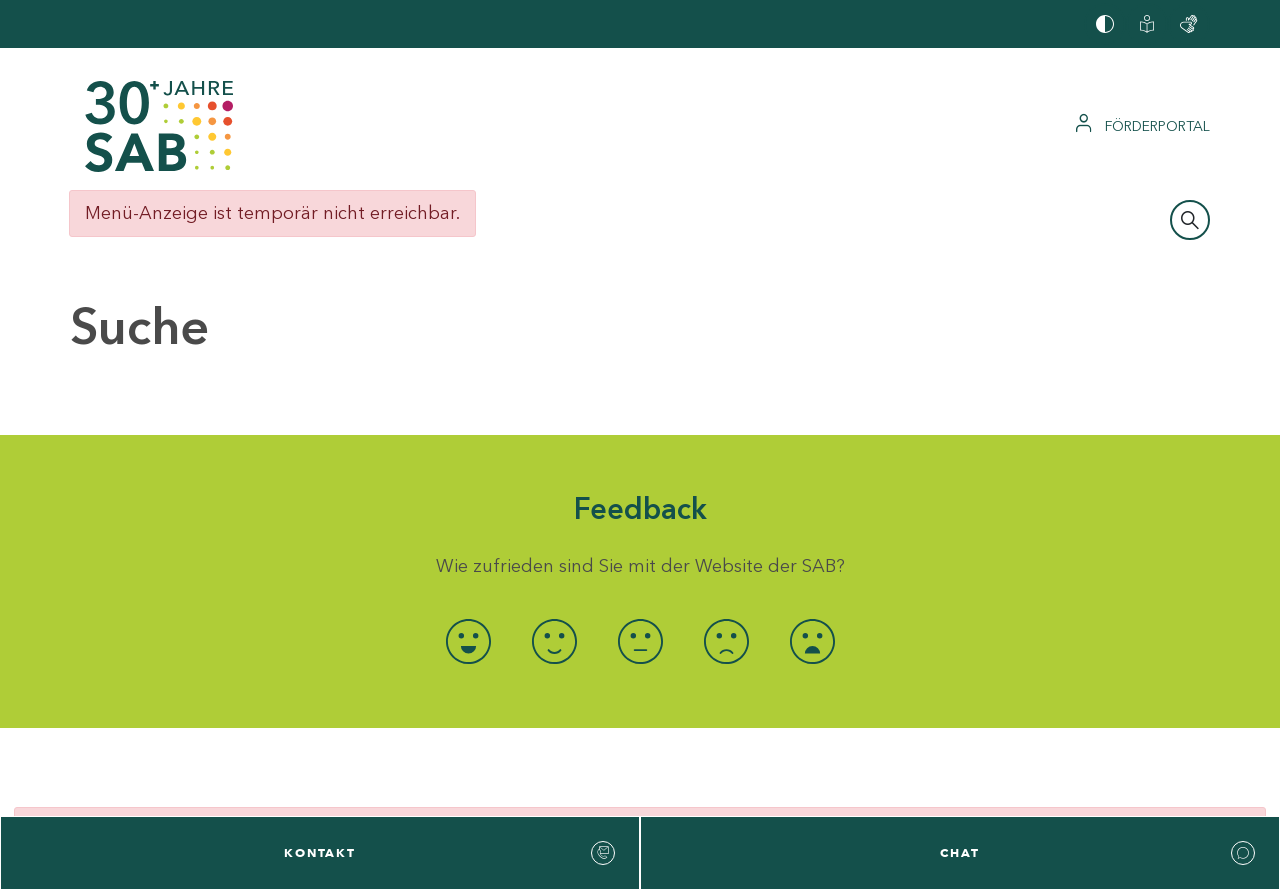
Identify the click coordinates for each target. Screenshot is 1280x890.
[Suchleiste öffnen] (1190, 220)
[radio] (468, 641)
